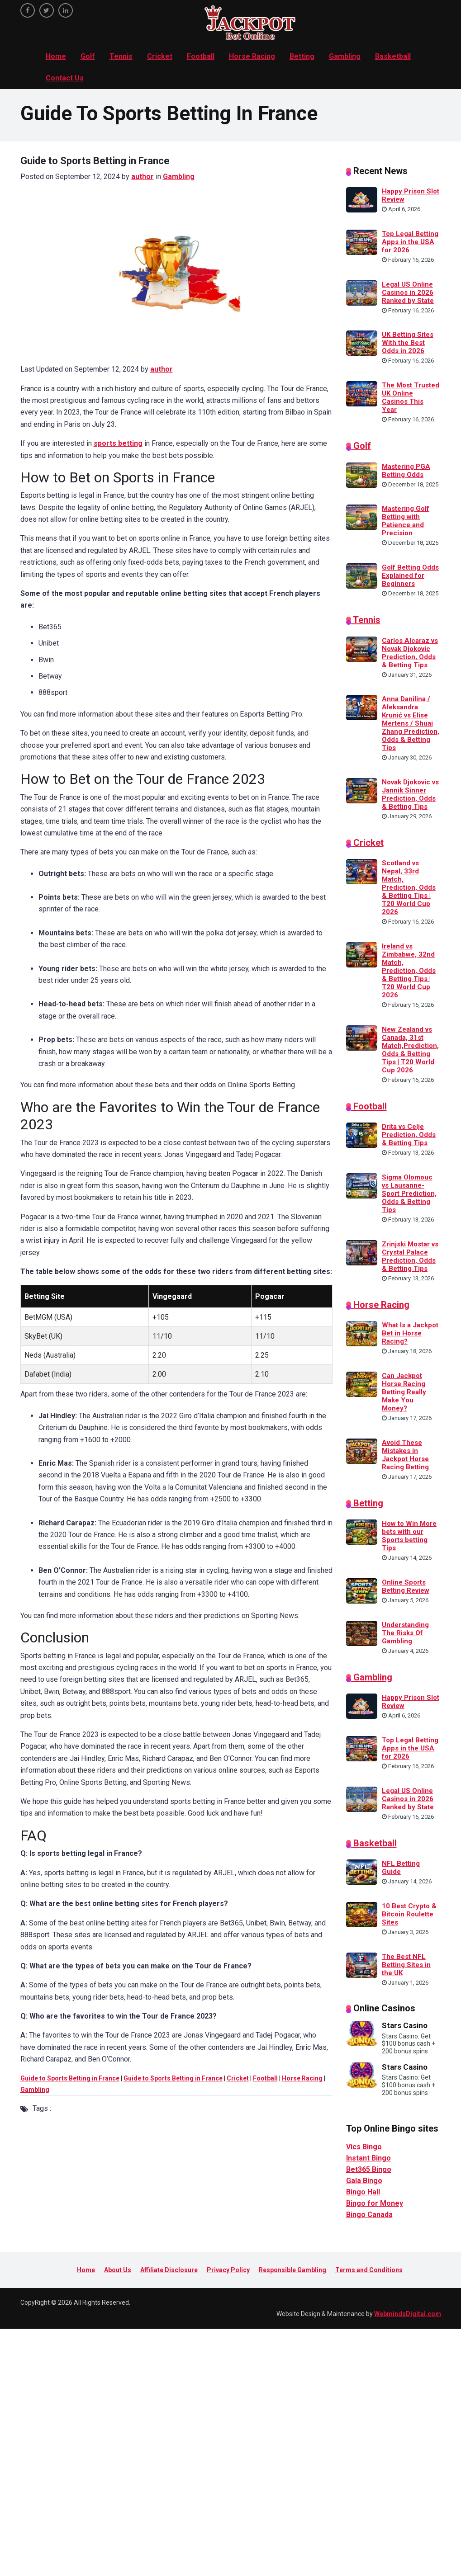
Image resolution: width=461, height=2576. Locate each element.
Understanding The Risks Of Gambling (405, 1633)
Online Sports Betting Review (405, 1586)
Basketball (393, 56)
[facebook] (27, 10)
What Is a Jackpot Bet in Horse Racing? (410, 1333)
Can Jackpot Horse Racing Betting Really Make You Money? (404, 1392)
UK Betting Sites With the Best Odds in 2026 (407, 342)
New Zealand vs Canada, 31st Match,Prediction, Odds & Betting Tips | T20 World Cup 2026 (410, 1049)
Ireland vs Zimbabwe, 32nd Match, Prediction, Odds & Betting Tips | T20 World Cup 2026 (409, 970)
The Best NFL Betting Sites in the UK (406, 1965)
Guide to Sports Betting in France (69, 2078)
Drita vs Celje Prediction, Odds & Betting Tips (409, 1135)
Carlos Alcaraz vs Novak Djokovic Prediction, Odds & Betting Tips (410, 653)
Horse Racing (252, 56)
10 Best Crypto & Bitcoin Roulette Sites (409, 1914)
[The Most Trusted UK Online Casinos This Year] (361, 392)
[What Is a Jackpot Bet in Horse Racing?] (361, 1333)
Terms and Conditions (369, 2270)
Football (200, 56)
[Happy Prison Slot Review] (361, 199)
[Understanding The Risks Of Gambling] (361, 1632)
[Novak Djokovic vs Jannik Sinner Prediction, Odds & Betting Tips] (361, 789)
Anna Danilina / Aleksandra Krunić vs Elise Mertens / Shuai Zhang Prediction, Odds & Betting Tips (410, 723)
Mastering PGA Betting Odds (406, 470)
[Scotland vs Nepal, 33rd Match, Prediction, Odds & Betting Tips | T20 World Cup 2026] (361, 871)
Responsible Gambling (292, 2270)
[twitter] (46, 10)
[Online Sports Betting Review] (361, 1590)
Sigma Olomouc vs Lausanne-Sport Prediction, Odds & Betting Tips (409, 1193)
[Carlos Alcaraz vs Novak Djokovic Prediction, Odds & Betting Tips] (361, 648)
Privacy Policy (228, 2270)
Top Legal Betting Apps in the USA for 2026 (410, 242)
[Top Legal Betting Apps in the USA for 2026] (361, 241)
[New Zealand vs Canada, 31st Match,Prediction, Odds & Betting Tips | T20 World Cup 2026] (361, 1037)
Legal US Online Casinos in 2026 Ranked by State (408, 292)
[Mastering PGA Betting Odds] (361, 474)
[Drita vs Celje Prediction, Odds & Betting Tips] (361, 1134)
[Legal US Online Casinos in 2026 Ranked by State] (361, 292)
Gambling (345, 56)
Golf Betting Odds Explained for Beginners (410, 575)
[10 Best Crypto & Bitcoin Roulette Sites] (361, 1914)
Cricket (159, 56)
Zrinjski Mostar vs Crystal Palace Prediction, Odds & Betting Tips (410, 1256)
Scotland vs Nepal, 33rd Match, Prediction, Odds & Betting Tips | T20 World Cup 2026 (409, 887)
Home (56, 56)
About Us (117, 2270)
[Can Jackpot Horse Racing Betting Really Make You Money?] (361, 1383)
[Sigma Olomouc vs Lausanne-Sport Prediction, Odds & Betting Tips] (361, 1185)
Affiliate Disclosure (169, 2270)
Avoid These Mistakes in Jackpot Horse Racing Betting (405, 1455)
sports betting (118, 443)
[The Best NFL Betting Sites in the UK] (361, 1964)
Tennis (121, 56)
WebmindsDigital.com (407, 2313)
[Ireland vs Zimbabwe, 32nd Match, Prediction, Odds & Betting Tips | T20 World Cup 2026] (361, 954)
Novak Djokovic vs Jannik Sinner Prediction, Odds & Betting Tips (410, 794)
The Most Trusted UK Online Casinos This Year (410, 397)
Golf (88, 56)
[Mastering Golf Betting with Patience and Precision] (361, 516)
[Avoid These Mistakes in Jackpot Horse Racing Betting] (361, 1450)
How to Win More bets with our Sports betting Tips (409, 1535)
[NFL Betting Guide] (361, 1871)
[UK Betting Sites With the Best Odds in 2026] (361, 342)
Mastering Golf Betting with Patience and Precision (405, 521)
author (142, 176)
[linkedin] (65, 10)
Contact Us (65, 78)
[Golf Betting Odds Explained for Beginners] (361, 575)
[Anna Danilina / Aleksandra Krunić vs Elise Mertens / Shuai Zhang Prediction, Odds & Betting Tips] (361, 707)
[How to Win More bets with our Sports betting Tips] (361, 1531)
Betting (302, 56)
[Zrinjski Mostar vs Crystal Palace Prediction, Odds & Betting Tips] (361, 1251)
